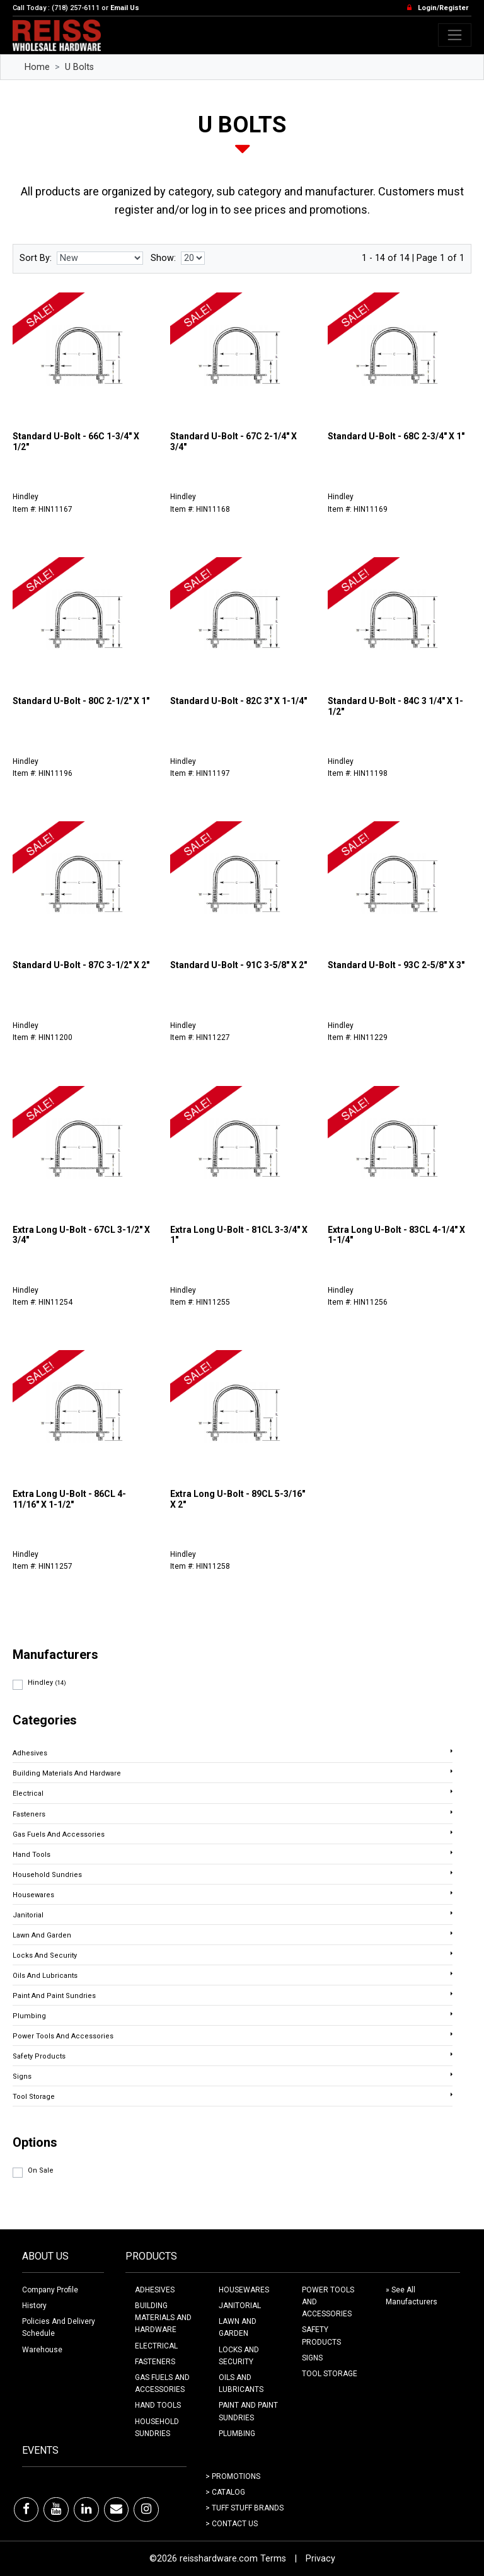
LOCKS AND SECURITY (239, 2355)
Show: (163, 258)
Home (37, 67)
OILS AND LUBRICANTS (241, 2383)
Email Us (124, 8)
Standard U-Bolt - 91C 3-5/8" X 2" (238, 965)
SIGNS (312, 2358)
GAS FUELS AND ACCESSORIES (162, 2383)
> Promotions (232, 2476)
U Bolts (79, 67)
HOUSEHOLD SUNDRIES (157, 2427)
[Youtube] (56, 2509)
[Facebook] (26, 2509)
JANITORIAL (240, 2305)
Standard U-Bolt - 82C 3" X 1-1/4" (238, 701)
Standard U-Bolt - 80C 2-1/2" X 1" (81, 701)
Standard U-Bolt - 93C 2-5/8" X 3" (396, 965)
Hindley (47, 1682)
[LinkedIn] (86, 2509)
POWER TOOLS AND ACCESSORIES (328, 2301)
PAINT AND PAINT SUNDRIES (248, 2411)
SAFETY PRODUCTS (321, 2335)
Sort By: (36, 258)
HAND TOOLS (158, 2405)
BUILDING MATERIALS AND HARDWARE (163, 2317)
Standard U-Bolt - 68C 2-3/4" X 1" (396, 436)
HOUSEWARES (244, 2289)
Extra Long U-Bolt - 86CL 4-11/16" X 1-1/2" (69, 1499)
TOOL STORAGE (329, 2373)
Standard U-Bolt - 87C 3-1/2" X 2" (81, 965)
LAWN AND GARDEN (237, 2327)
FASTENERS (155, 2361)
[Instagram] (146, 2509)
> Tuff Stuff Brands (244, 2508)
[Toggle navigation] (454, 35)
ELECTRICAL (156, 2346)
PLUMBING (237, 2433)
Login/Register (443, 8)
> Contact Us (231, 2523)
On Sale (41, 2170)
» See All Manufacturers (411, 2295)
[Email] (116, 2509)
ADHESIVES (155, 2289)
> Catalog (225, 2492)
